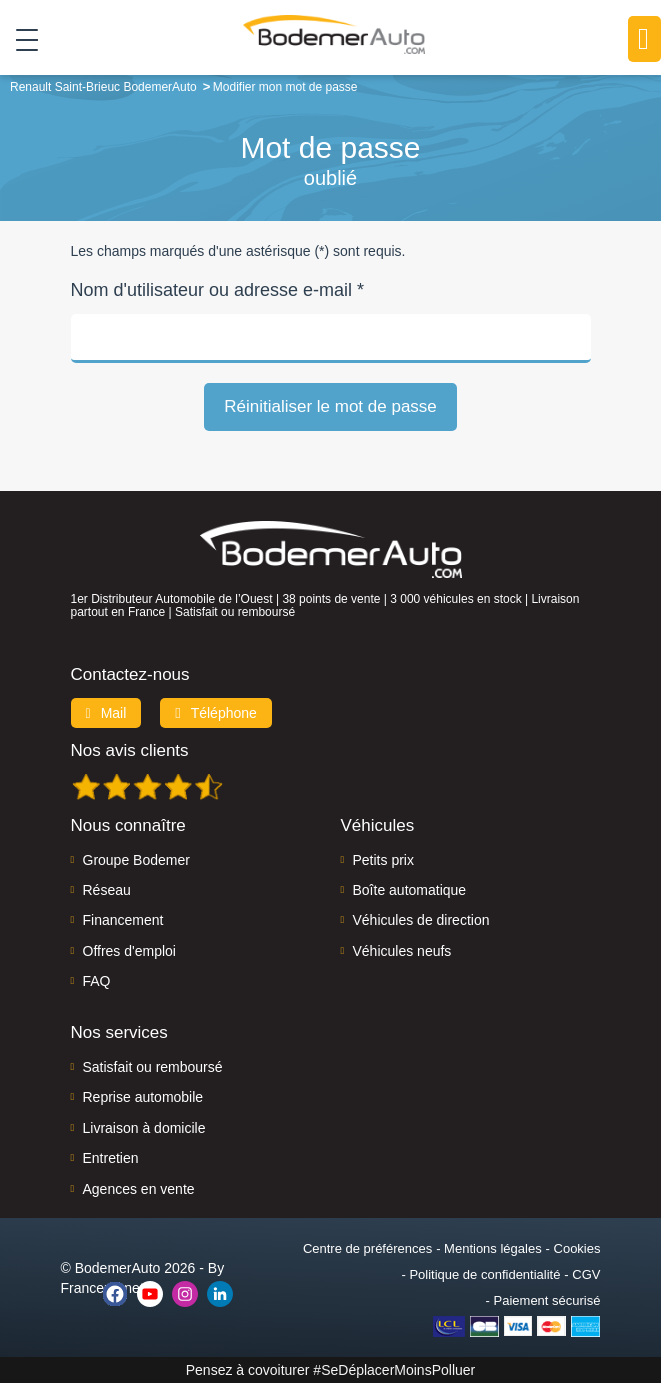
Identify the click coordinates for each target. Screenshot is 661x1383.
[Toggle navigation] (19, 39)
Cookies (577, 1248)
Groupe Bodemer (136, 860)
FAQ (97, 981)
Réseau (107, 890)
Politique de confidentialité (484, 1274)
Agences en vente (139, 1189)
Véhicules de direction (421, 920)
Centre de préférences (367, 1248)
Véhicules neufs (402, 951)
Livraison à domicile (144, 1128)
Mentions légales (493, 1248)
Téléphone (216, 713)
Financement (123, 920)
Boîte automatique (410, 890)
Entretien (111, 1158)
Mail (106, 713)
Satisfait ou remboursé (153, 1067)
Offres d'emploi (129, 951)
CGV (586, 1274)
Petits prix (383, 860)
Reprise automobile (143, 1097)
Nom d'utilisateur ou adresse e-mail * (218, 290)
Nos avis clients (130, 750)
